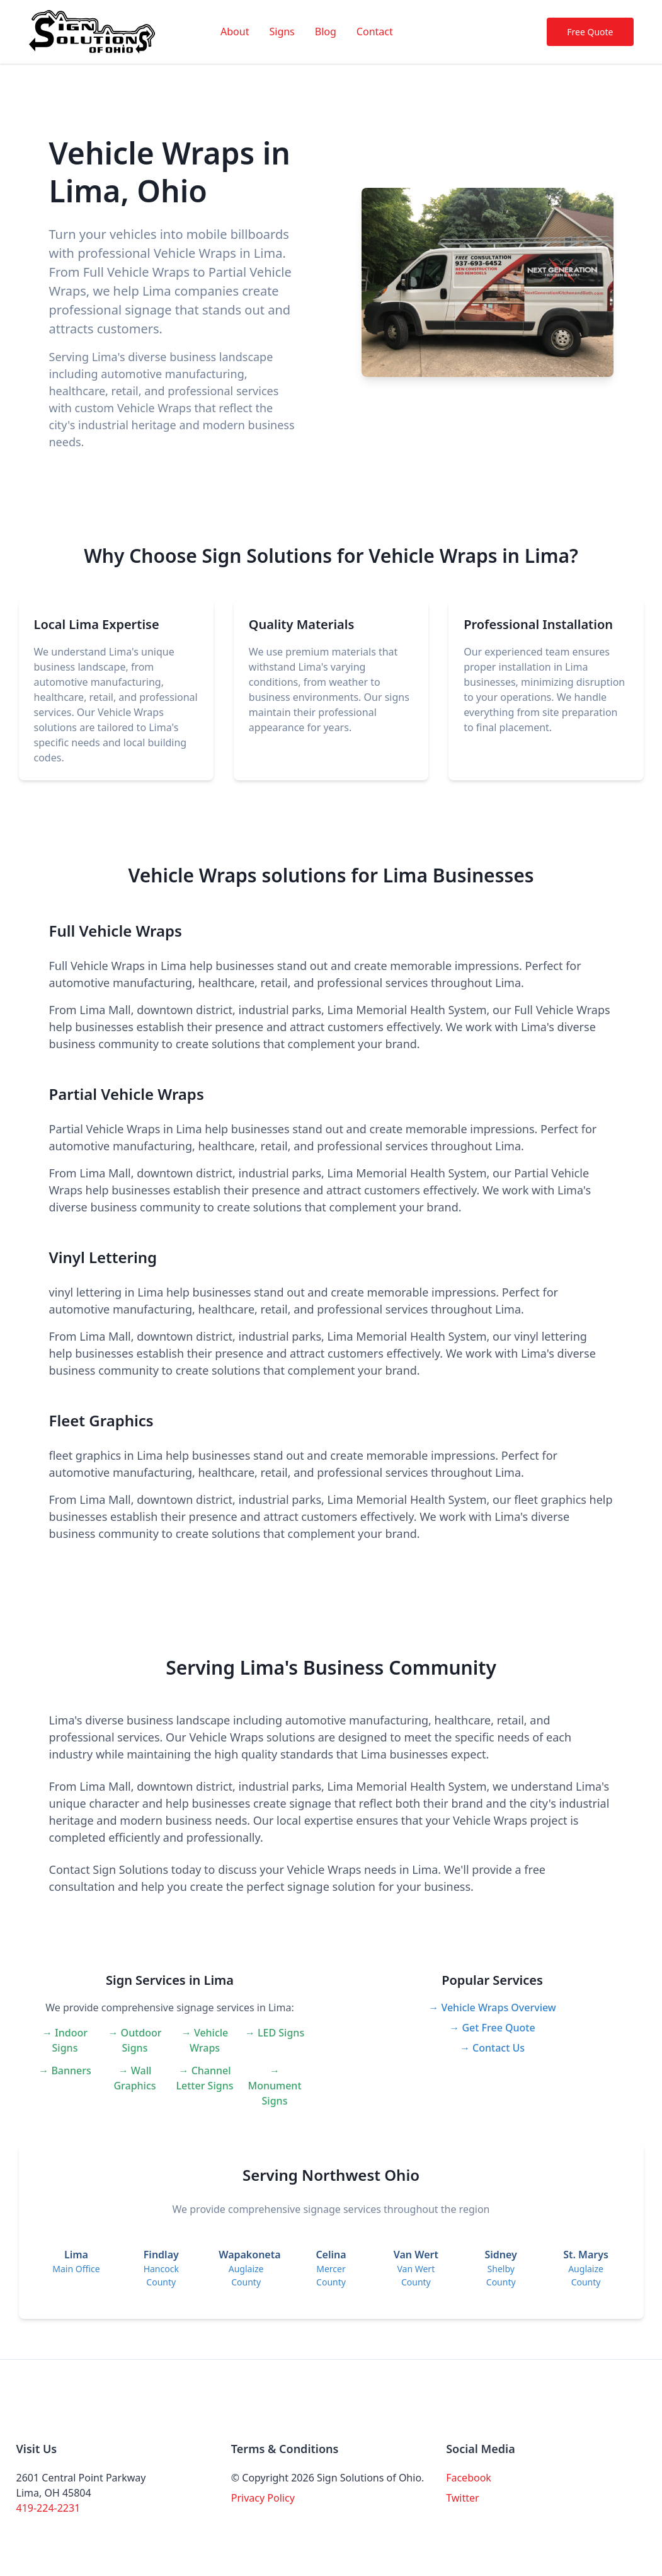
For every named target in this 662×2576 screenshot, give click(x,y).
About (234, 31)
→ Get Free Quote (492, 2028)
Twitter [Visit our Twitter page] (462, 2498)
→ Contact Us (492, 2048)
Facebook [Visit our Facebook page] (468, 2478)
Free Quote (590, 32)
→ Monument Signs (274, 2086)
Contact (375, 31)
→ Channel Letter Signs (205, 2078)
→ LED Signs (274, 2033)
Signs (281, 31)
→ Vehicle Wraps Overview (492, 2007)
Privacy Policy (263, 2498)
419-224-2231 (48, 2508)
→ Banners (64, 2070)
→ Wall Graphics (134, 2078)
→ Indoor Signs (65, 2040)
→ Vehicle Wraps (205, 2040)
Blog (325, 31)
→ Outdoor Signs (134, 2040)
